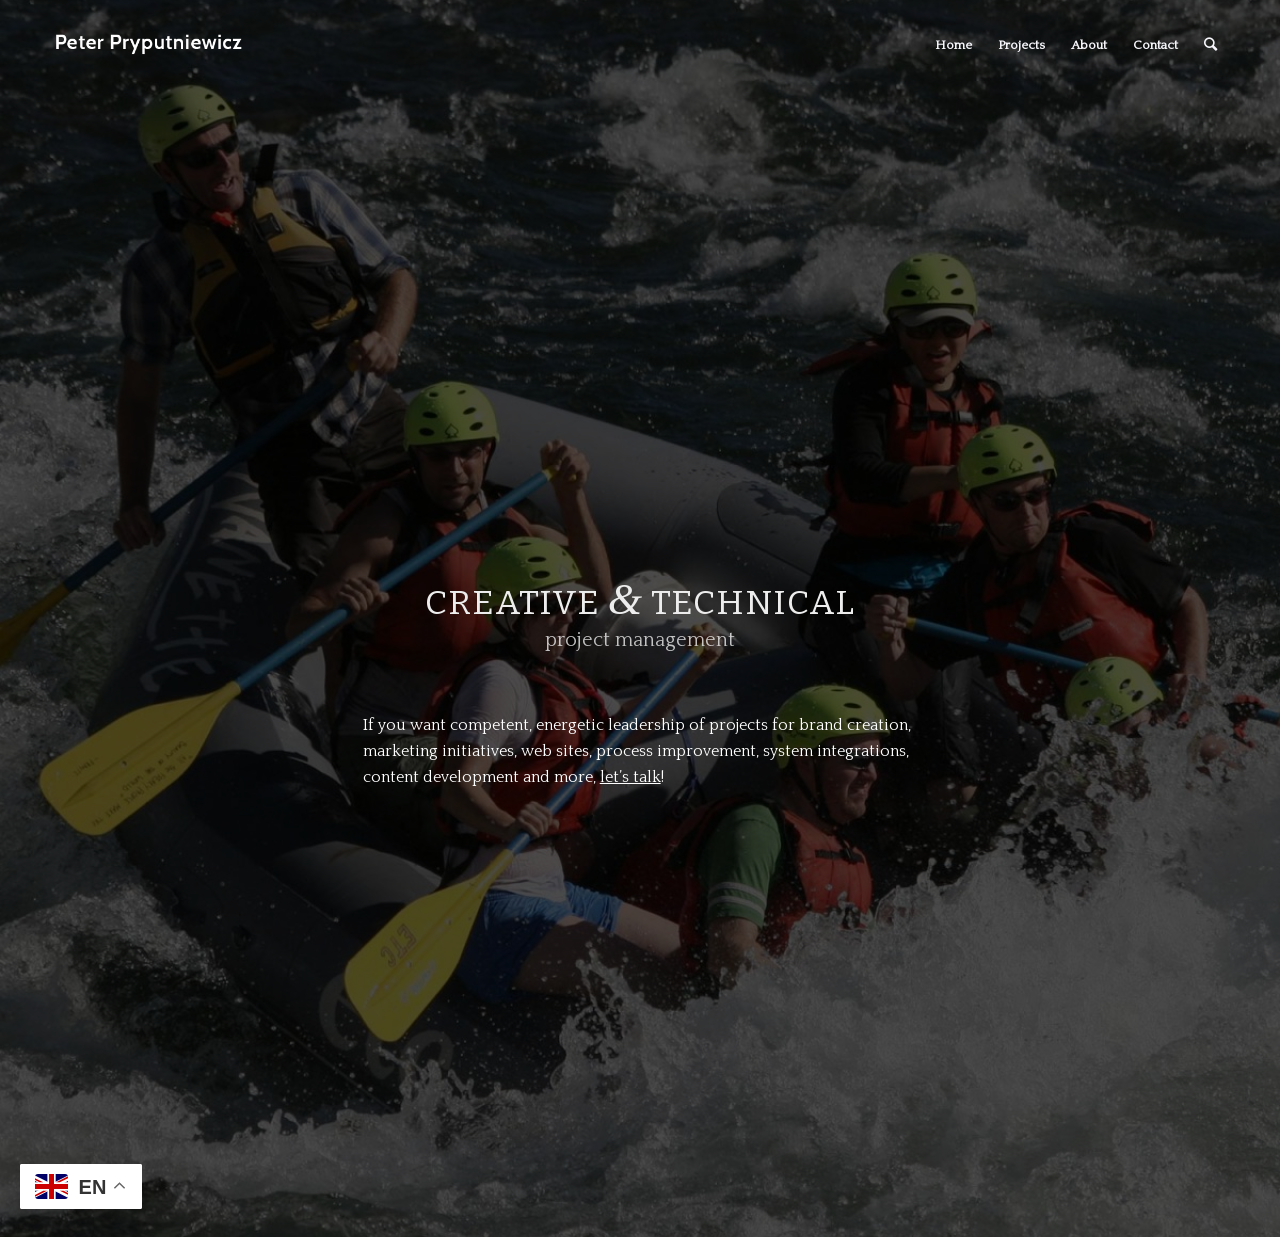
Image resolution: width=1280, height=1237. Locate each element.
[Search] (1210, 45)
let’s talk (630, 777)
